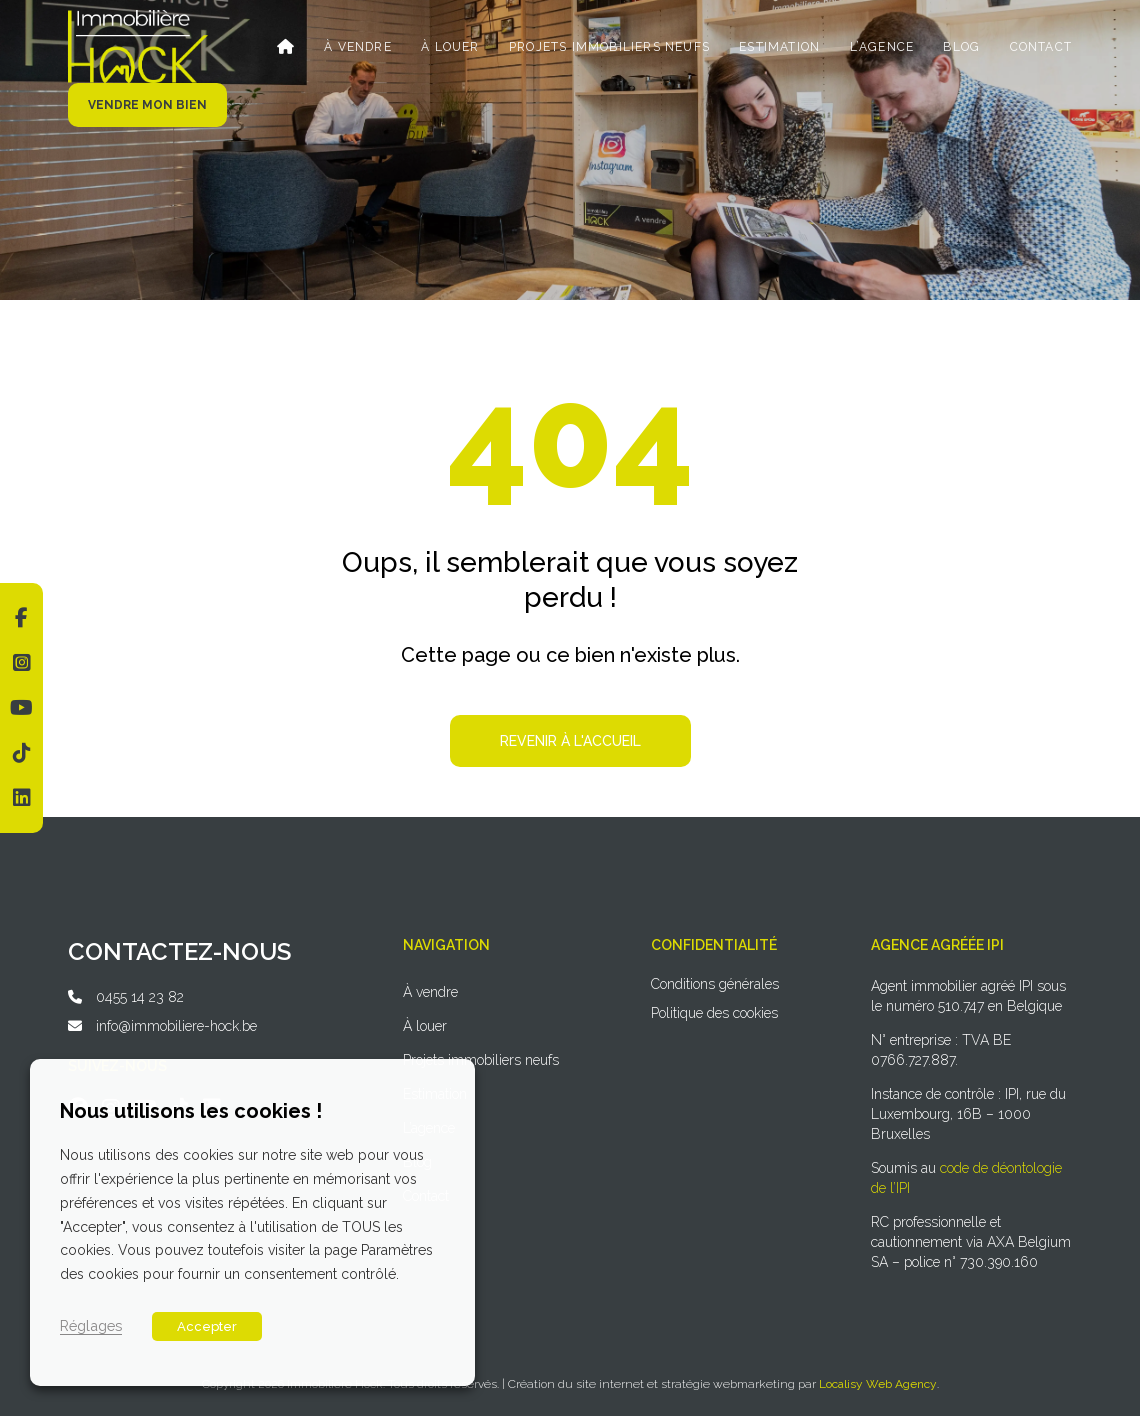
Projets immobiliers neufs (610, 47)
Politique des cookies (714, 1013)
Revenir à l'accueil (570, 741)
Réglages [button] (91, 1325)
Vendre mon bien (147, 105)
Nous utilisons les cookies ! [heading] (191, 1111)
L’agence (882, 47)
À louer (452, 47)
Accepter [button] (207, 1326)
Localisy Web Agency (878, 1384)
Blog (962, 47)
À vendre (360, 47)
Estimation (780, 47)
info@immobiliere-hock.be (176, 1026)
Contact (1041, 47)
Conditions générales (715, 984)
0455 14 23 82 (140, 997)
